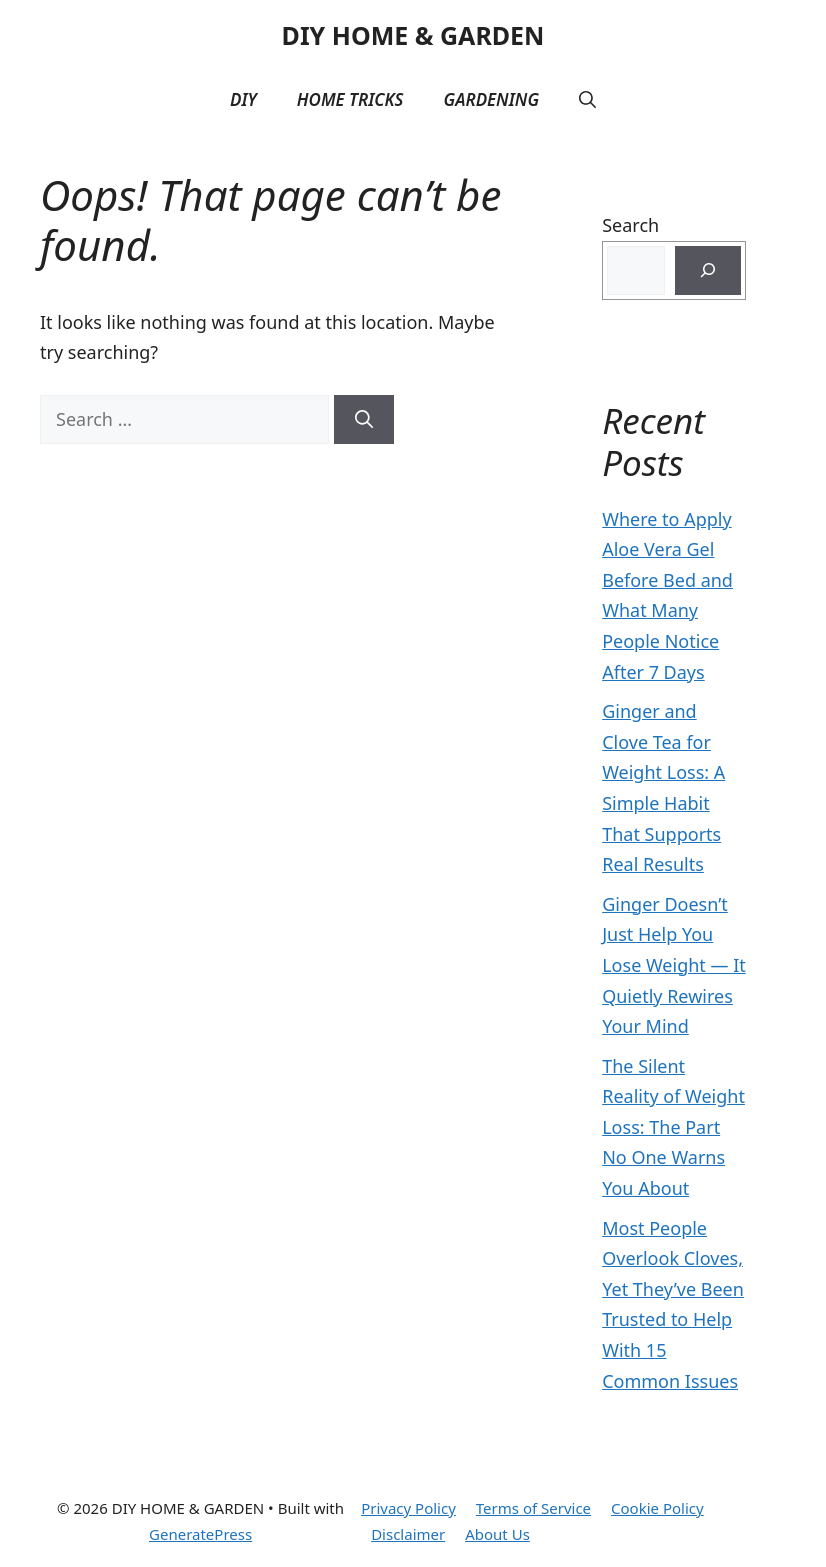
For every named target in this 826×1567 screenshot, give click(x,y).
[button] (587, 100)
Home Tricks (350, 99)
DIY (243, 99)
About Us (497, 1534)
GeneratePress (200, 1534)
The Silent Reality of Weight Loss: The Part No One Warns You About (673, 1127)
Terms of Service (533, 1508)
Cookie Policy (657, 1508)
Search (630, 225)
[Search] (364, 419)
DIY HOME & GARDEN (413, 35)
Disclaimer (408, 1534)
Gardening (491, 99)
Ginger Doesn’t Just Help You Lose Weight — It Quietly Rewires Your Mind (674, 965)
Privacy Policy (408, 1508)
